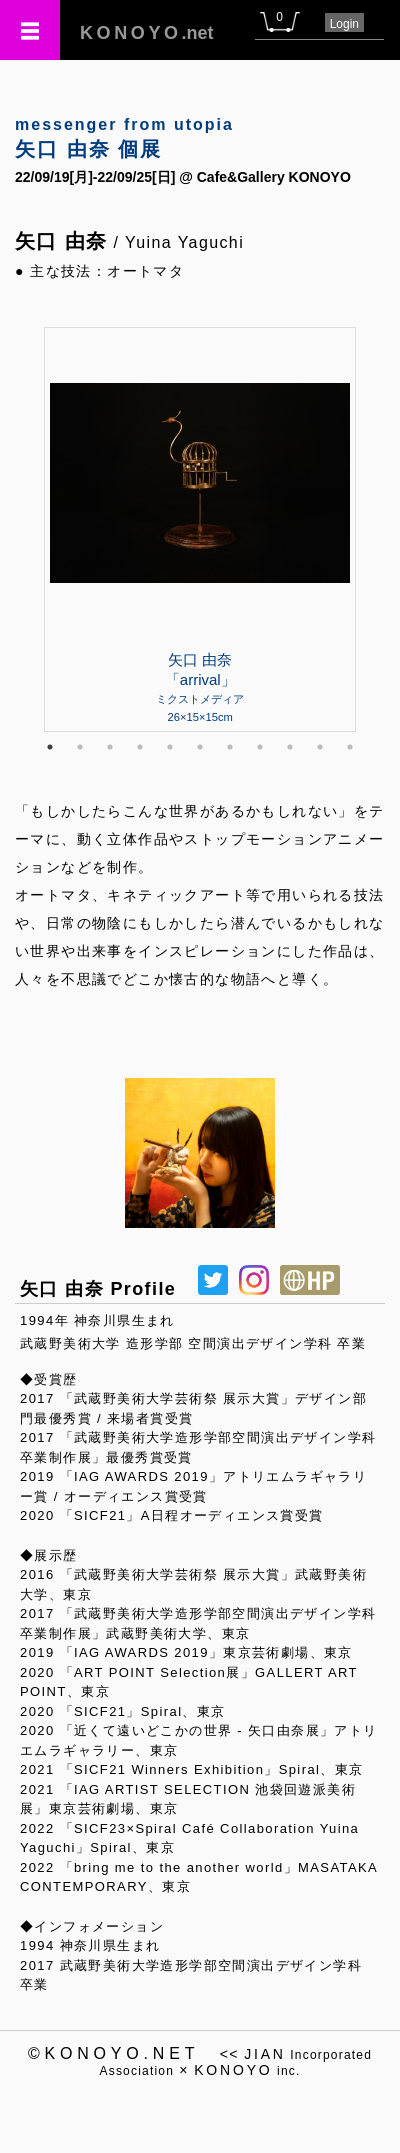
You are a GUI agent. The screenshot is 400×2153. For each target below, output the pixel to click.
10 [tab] (320, 747)
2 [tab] (80, 747)
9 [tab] (290, 747)
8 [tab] (260, 747)
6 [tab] (200, 747)
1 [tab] (50, 747)
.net (147, 33)
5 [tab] (170, 747)
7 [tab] (230, 747)
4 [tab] (140, 747)
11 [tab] (350, 747)
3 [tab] (110, 747)
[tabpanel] (200, 529)
